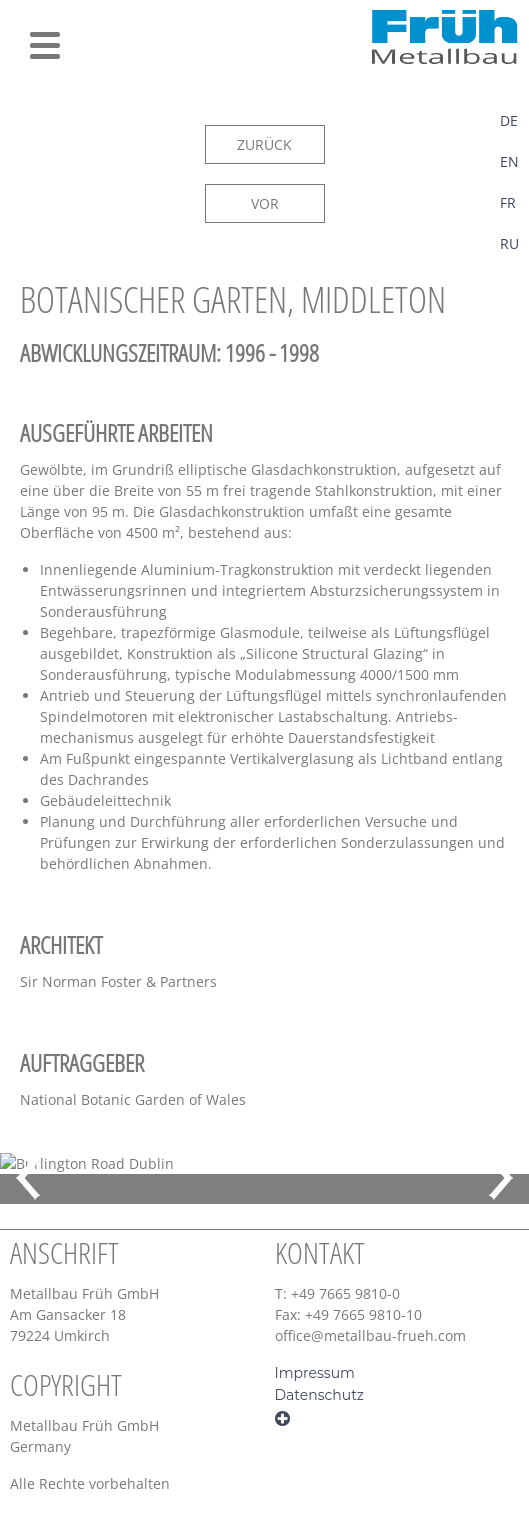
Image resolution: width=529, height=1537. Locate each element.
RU (509, 243)
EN (509, 161)
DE (509, 120)
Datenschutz (319, 1395)
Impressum (315, 1373)
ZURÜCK (264, 144)
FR (508, 202)
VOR (265, 203)
